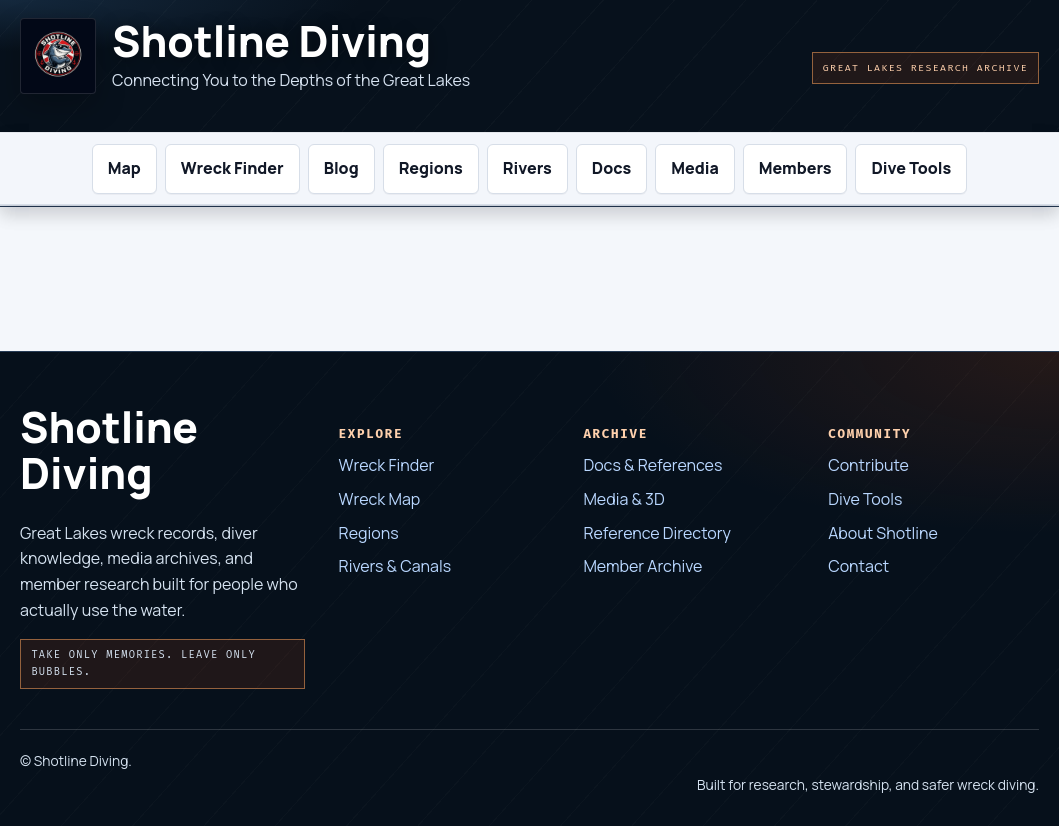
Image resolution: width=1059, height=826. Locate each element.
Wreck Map (380, 499)
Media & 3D (623, 499)
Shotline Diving (271, 42)
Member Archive (642, 566)
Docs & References (652, 465)
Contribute (868, 465)
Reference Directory (656, 533)
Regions (369, 533)
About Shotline (883, 533)
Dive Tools (865, 499)
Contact (858, 566)
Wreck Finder (387, 465)
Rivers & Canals (395, 566)
